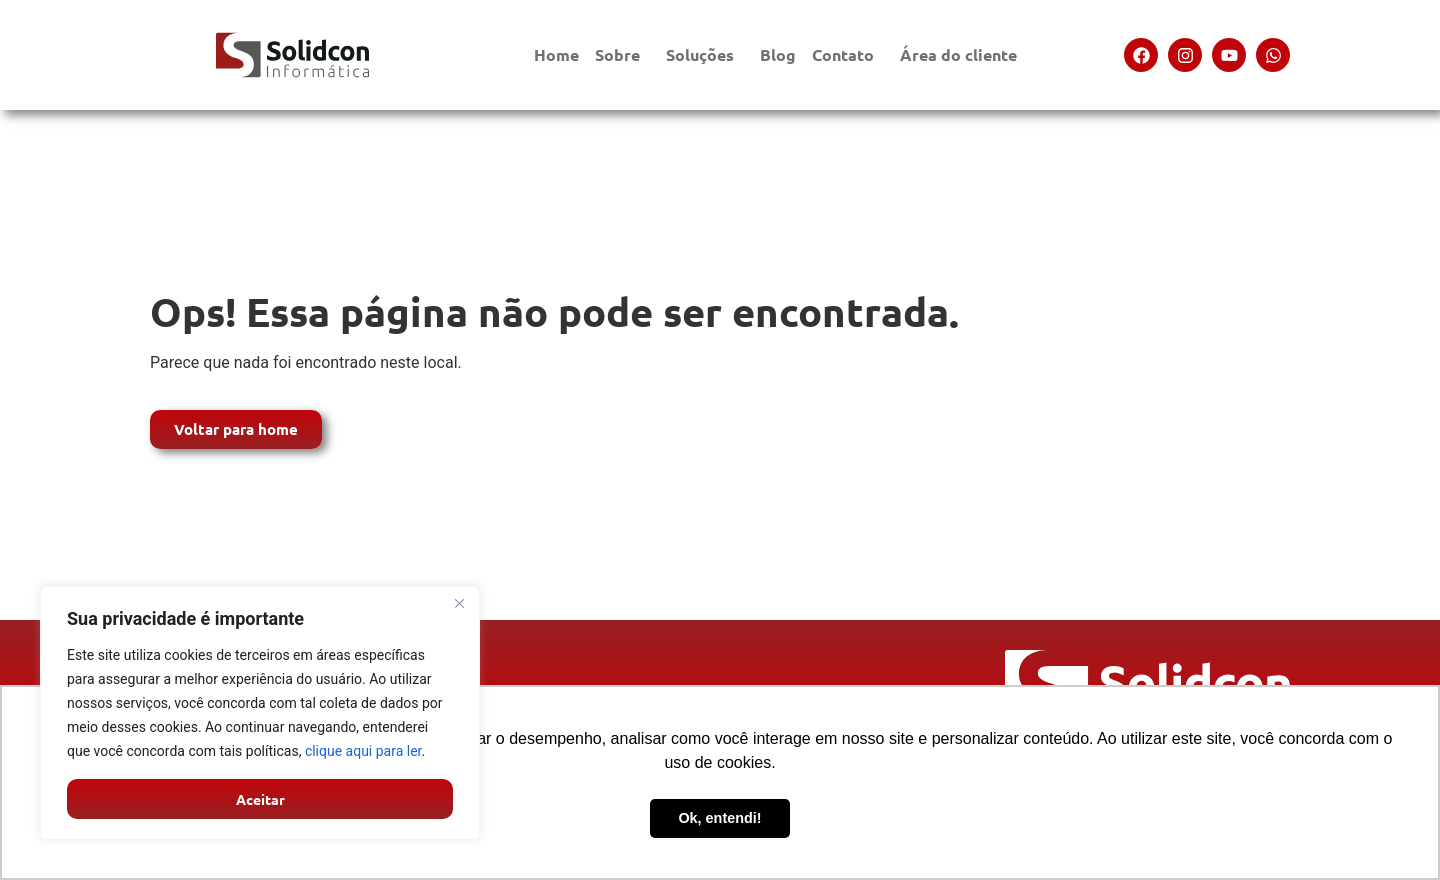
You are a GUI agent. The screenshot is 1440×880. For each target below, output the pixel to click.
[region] (260, 713)
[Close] (459, 603)
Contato (848, 54)
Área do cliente (963, 54)
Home (556, 54)
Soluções (705, 54)
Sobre (622, 54)
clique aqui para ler (363, 751)
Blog (778, 54)
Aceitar (260, 799)
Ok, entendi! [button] (719, 818)
